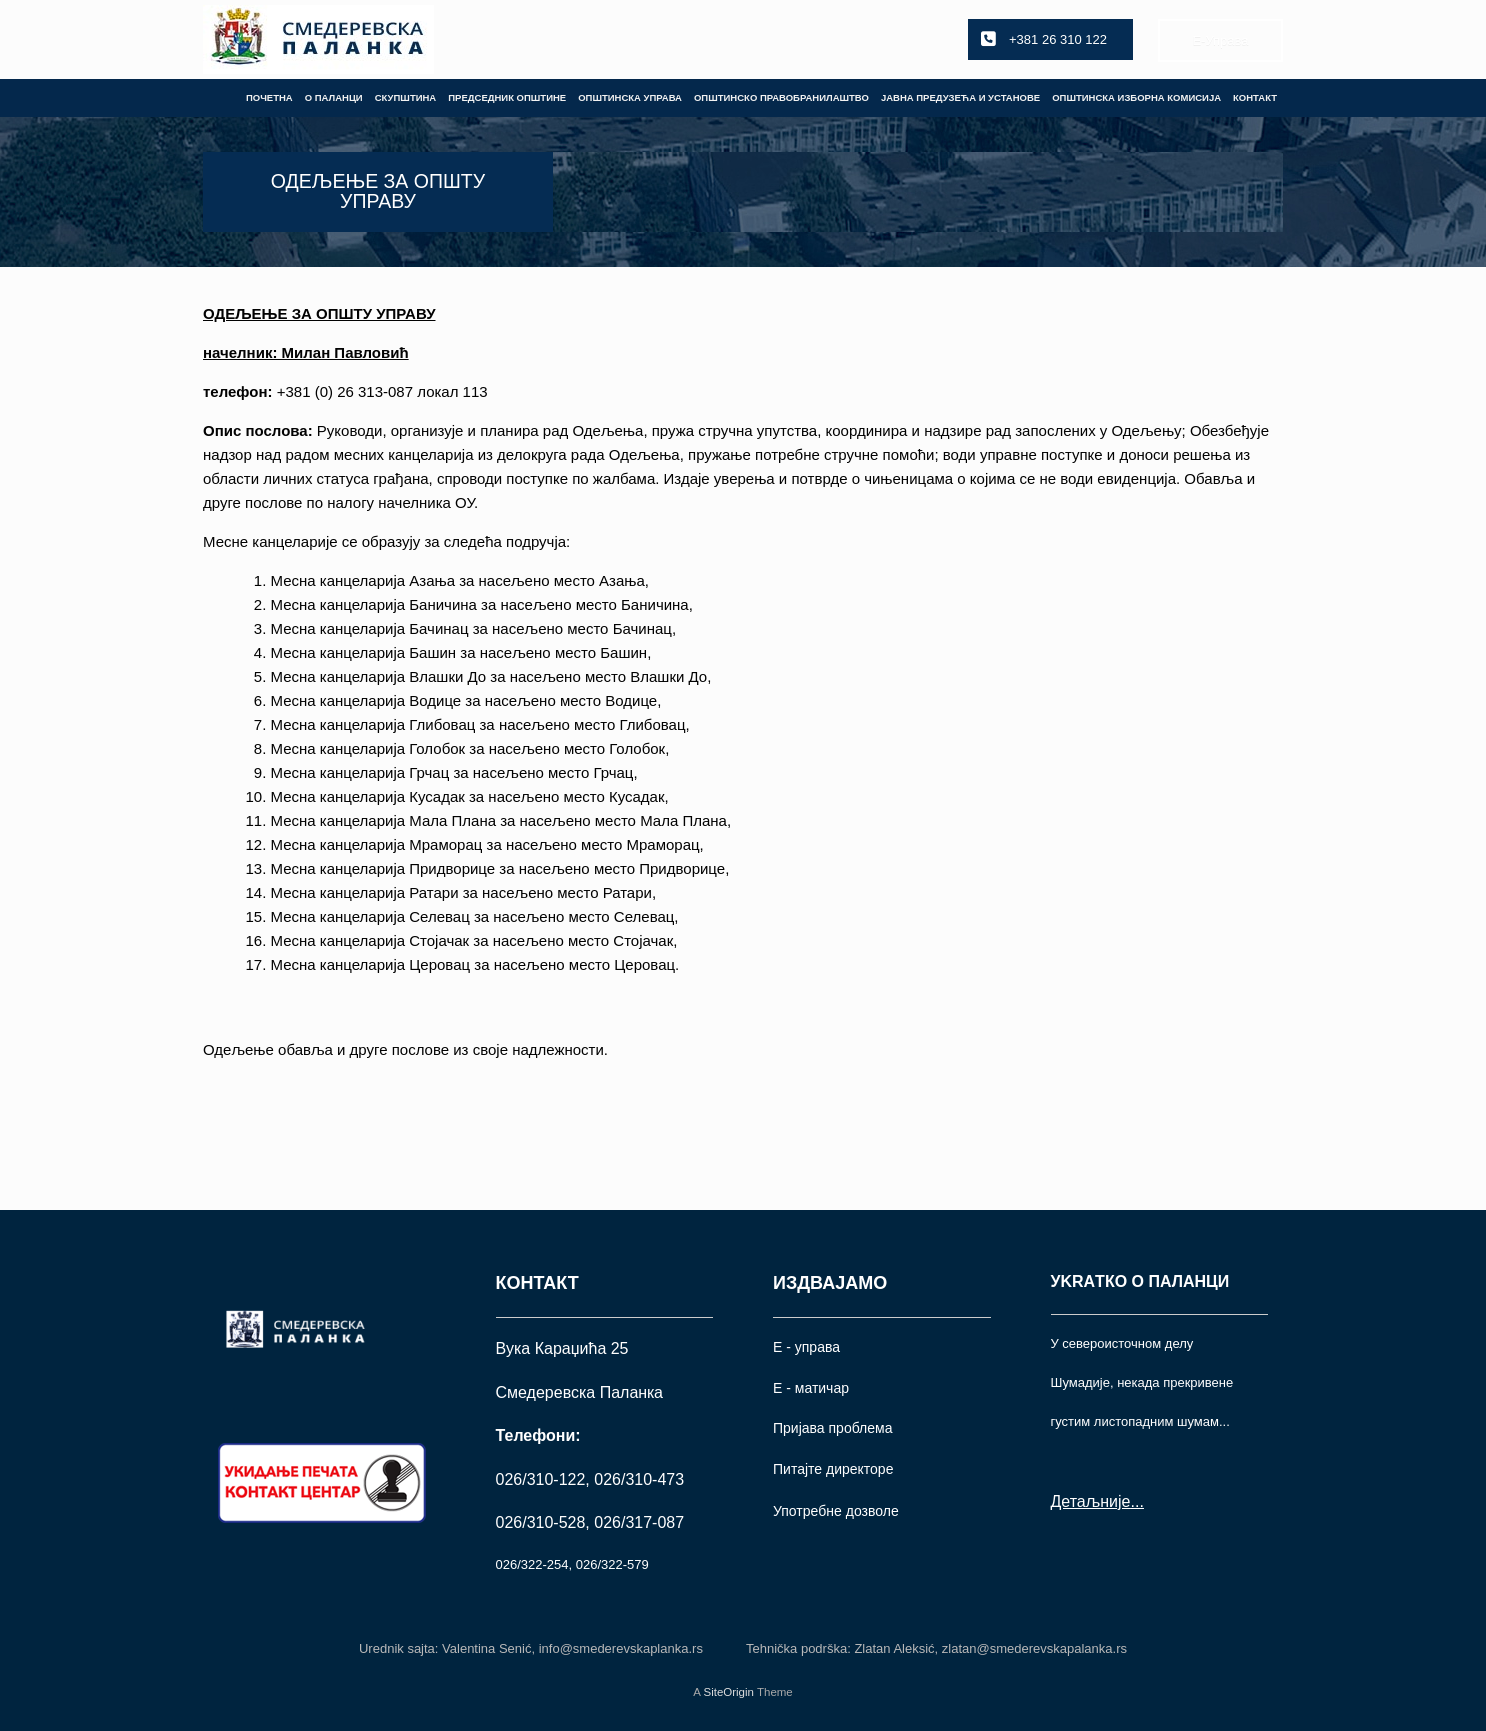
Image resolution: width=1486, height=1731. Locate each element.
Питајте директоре (833, 1469)
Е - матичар (811, 1388)
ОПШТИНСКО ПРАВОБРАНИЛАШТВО (781, 97)
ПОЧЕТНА (269, 97)
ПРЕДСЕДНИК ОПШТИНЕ (507, 97)
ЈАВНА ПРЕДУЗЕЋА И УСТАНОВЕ (960, 97)
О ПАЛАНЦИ (334, 97)
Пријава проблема (832, 1428)
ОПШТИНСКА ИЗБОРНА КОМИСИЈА (1136, 97)
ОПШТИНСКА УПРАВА (630, 97)
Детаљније (1091, 1501)
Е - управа (806, 1347)
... (1136, 1501)
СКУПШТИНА (406, 97)
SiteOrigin (728, 1692)
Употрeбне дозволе (836, 1511)
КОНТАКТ (1255, 97)
